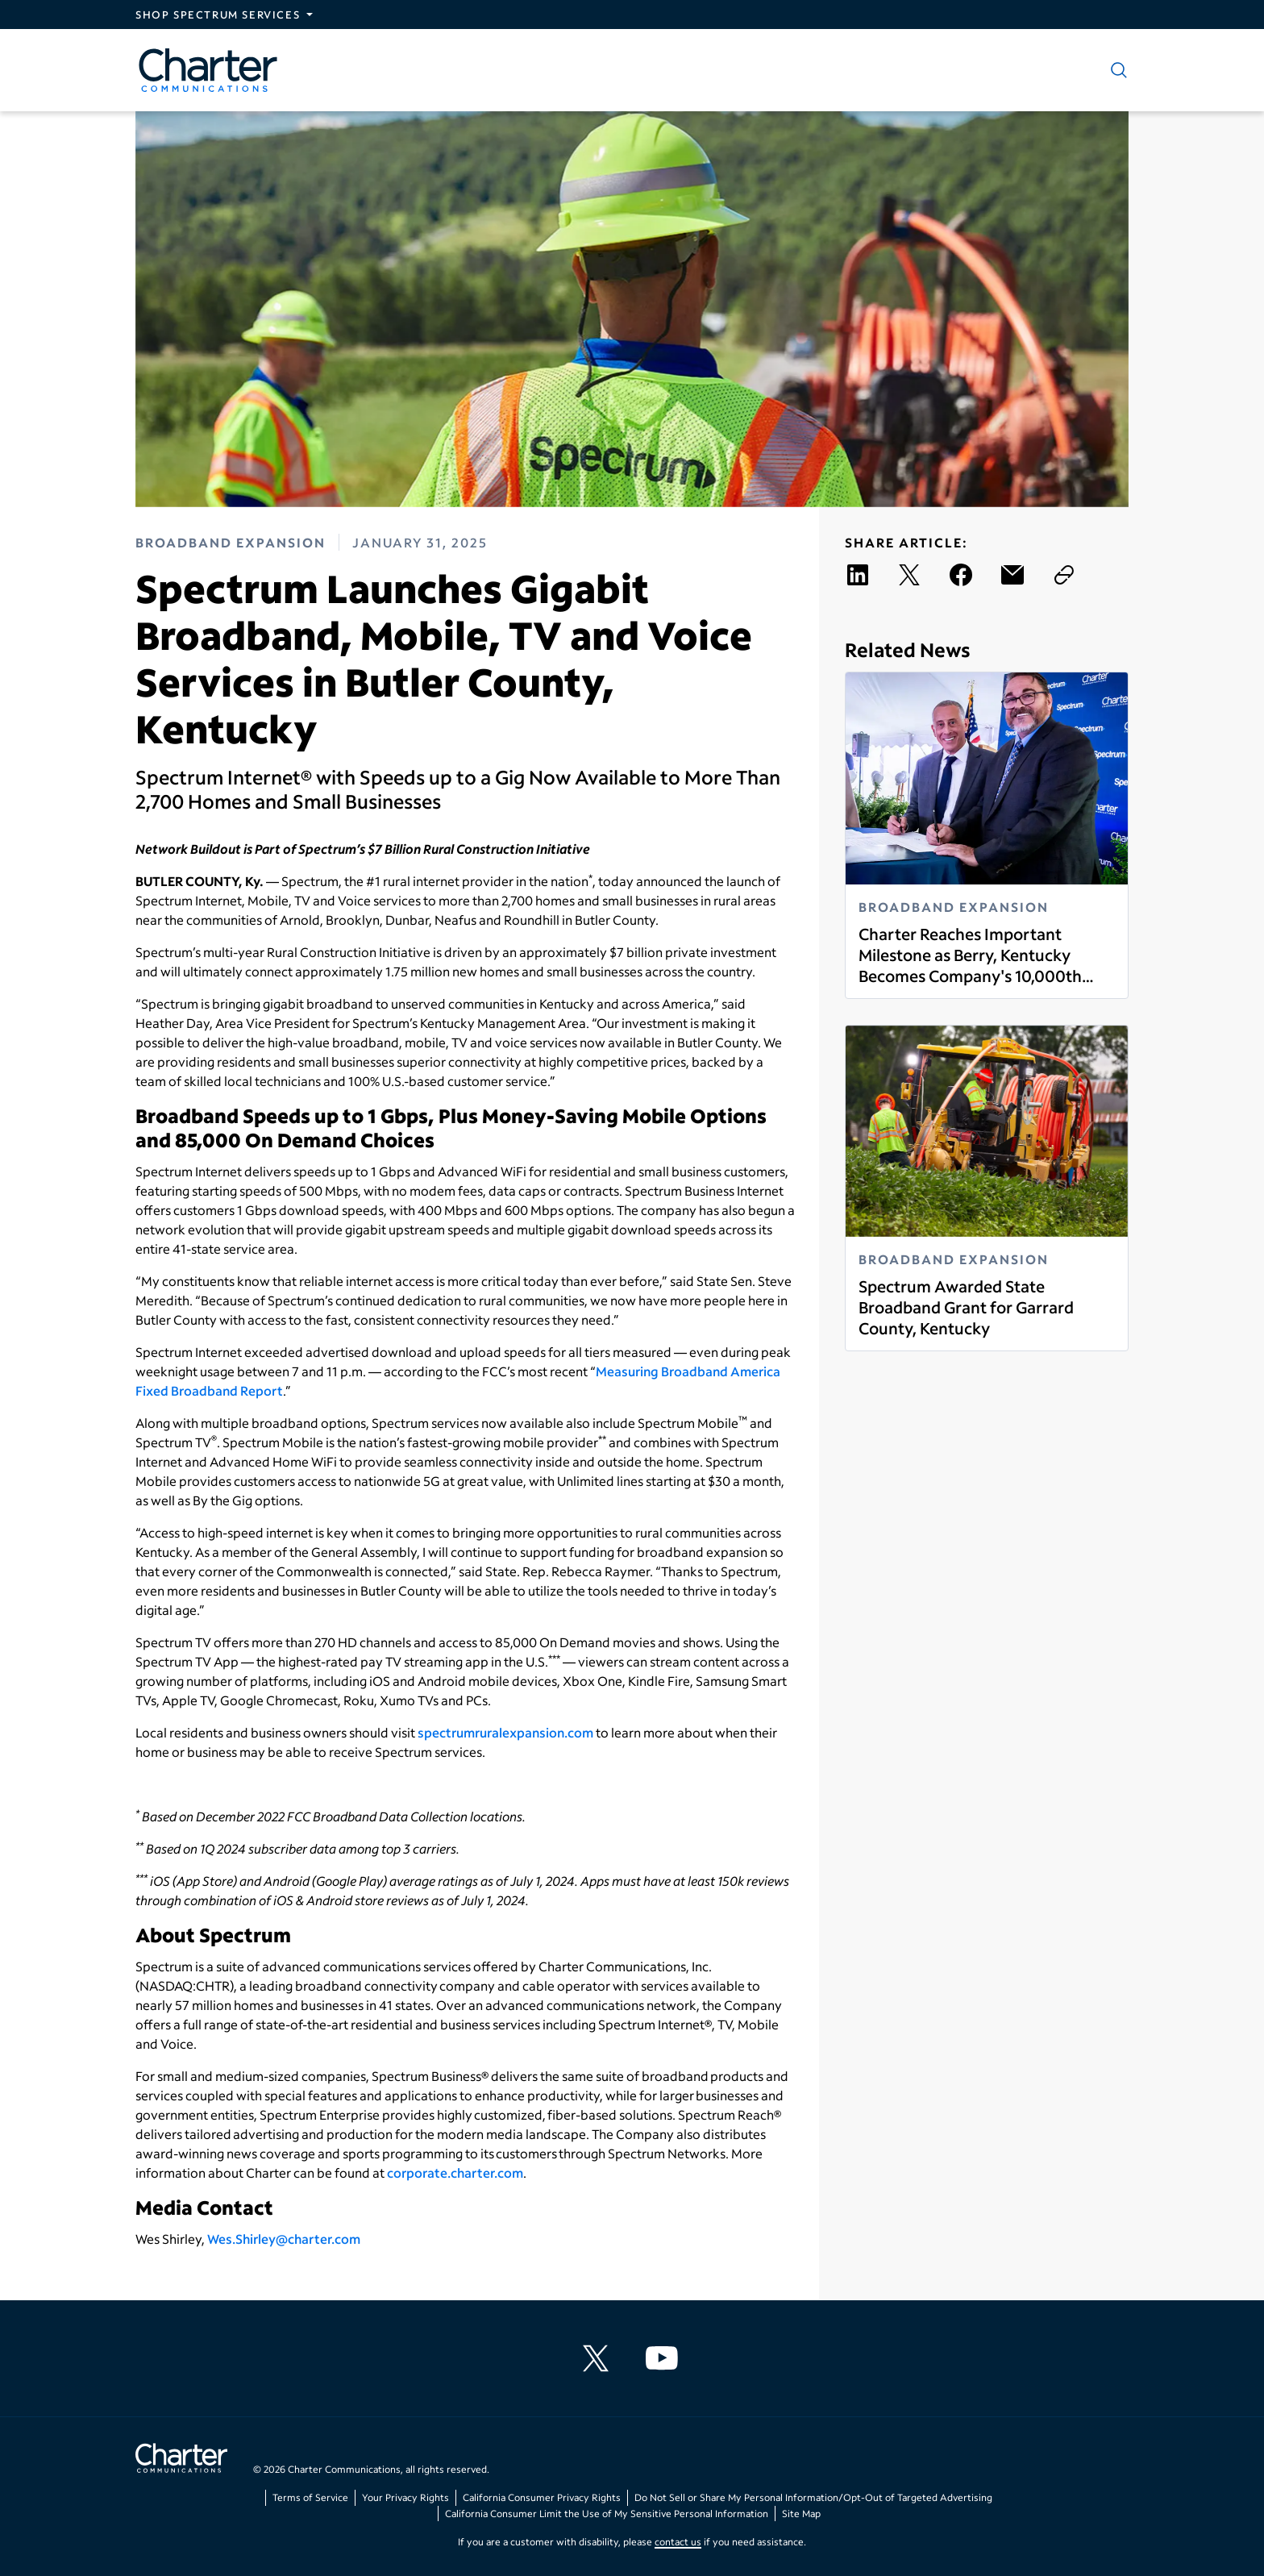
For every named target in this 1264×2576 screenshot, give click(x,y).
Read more (858, 985)
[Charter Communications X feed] (599, 2358)
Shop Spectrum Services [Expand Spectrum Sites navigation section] (217, 14)
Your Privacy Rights (405, 2497)
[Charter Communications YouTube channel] (665, 2358)
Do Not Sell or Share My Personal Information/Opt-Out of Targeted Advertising (813, 2497)
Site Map (801, 2513)
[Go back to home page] (181, 2460)
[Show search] (1116, 70)
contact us (678, 2542)
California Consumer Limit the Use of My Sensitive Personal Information (606, 2513)
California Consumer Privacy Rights (542, 2497)
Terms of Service (310, 2497)
